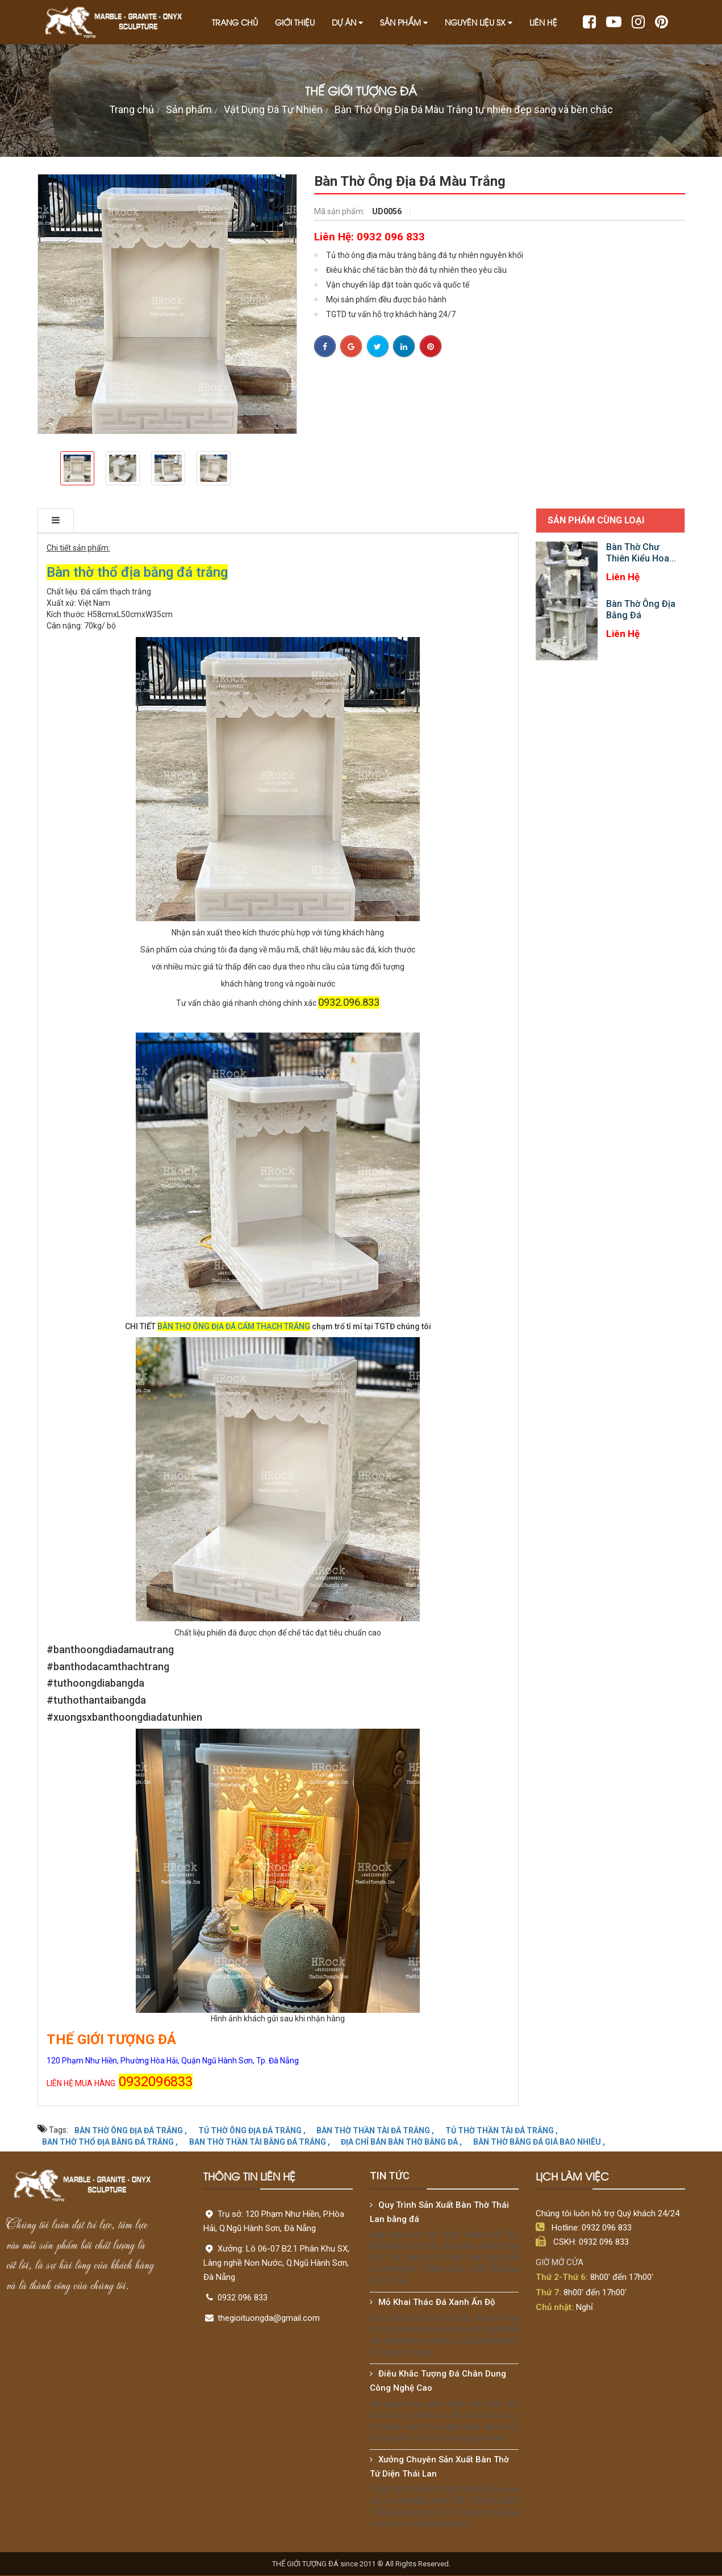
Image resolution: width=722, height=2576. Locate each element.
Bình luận (351, 520)
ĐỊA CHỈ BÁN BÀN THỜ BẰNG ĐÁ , (401, 2141)
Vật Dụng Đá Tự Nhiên (273, 109)
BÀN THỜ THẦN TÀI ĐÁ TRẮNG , (375, 2129)
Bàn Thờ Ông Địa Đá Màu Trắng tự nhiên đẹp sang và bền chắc (474, 109)
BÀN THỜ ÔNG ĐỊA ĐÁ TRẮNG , (130, 2129)
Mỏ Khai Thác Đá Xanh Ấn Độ (436, 2302)
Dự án (347, 21)
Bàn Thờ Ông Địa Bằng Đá (640, 609)
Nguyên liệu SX (478, 21)
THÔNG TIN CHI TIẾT (93, 520)
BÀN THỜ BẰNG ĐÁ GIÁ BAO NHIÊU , (539, 2141)
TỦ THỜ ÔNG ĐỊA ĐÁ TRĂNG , (252, 2129)
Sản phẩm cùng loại (596, 520)
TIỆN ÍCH (284, 520)
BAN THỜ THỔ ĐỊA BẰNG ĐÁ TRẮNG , (110, 2141)
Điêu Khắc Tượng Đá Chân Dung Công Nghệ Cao (438, 2381)
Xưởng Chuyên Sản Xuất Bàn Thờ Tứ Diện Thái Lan (439, 2466)
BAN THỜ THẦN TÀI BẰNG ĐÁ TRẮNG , (259, 2141)
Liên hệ (543, 21)
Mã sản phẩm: (340, 211)
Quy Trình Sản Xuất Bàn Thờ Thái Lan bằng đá (439, 2212)
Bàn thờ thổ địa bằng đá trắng (137, 572)
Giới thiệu (295, 21)
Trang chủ (235, 21)
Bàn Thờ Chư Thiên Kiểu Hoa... (641, 553)
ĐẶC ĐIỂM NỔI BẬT (202, 520)
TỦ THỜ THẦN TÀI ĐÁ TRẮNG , (501, 2129)
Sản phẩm (404, 21)
